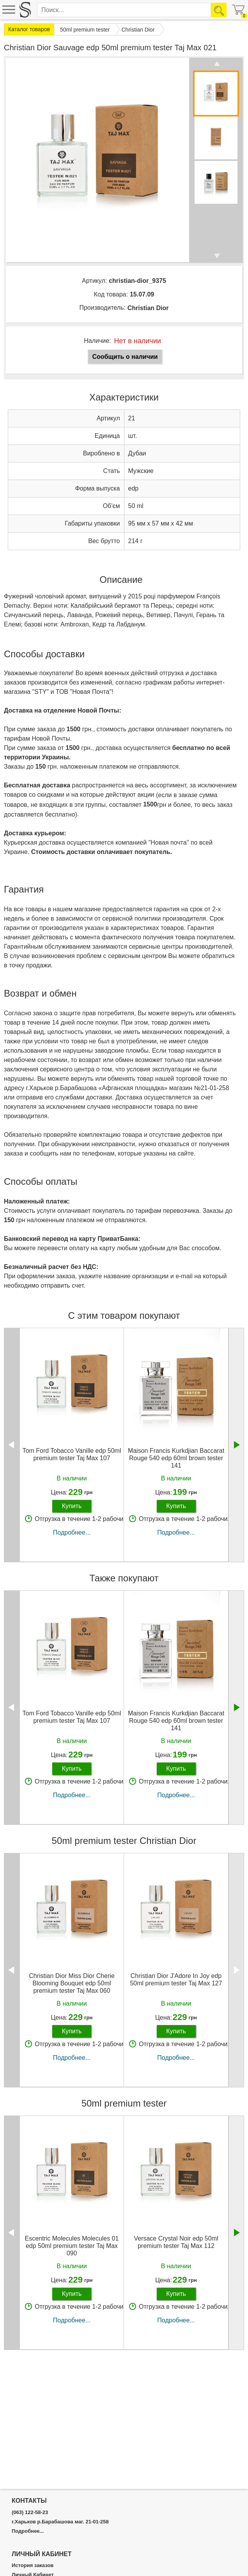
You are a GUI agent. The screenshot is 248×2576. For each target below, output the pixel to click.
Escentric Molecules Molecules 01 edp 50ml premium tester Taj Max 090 (72, 2246)
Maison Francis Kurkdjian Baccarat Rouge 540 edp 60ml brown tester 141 (176, 1458)
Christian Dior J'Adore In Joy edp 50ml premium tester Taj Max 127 (176, 1980)
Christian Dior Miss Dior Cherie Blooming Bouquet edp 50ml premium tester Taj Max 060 (72, 1983)
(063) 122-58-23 (30, 2512)
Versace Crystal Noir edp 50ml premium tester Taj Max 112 (176, 2242)
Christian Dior (148, 308)
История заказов (32, 2565)
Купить (72, 1506)
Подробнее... (71, 1532)
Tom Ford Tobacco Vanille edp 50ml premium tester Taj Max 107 (72, 1454)
